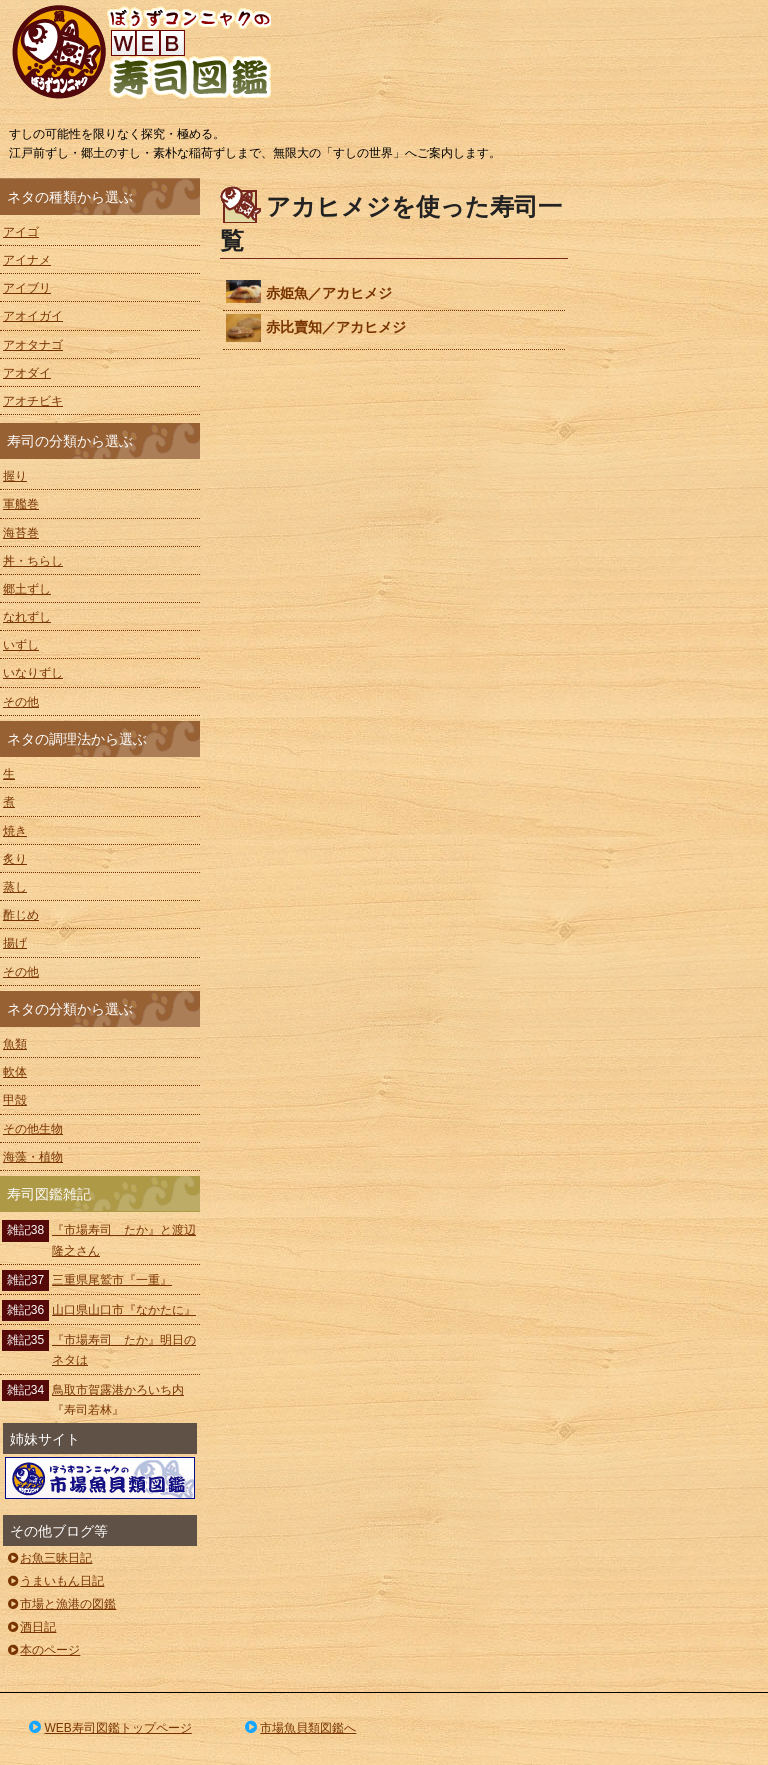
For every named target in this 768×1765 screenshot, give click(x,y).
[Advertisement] (678, 478)
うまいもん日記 (54, 1581)
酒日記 (30, 1627)
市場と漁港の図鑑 (60, 1604)
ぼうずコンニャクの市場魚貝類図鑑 (100, 1478)
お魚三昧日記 (48, 1558)
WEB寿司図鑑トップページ (109, 1728)
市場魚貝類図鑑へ (299, 1728)
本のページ (42, 1650)
